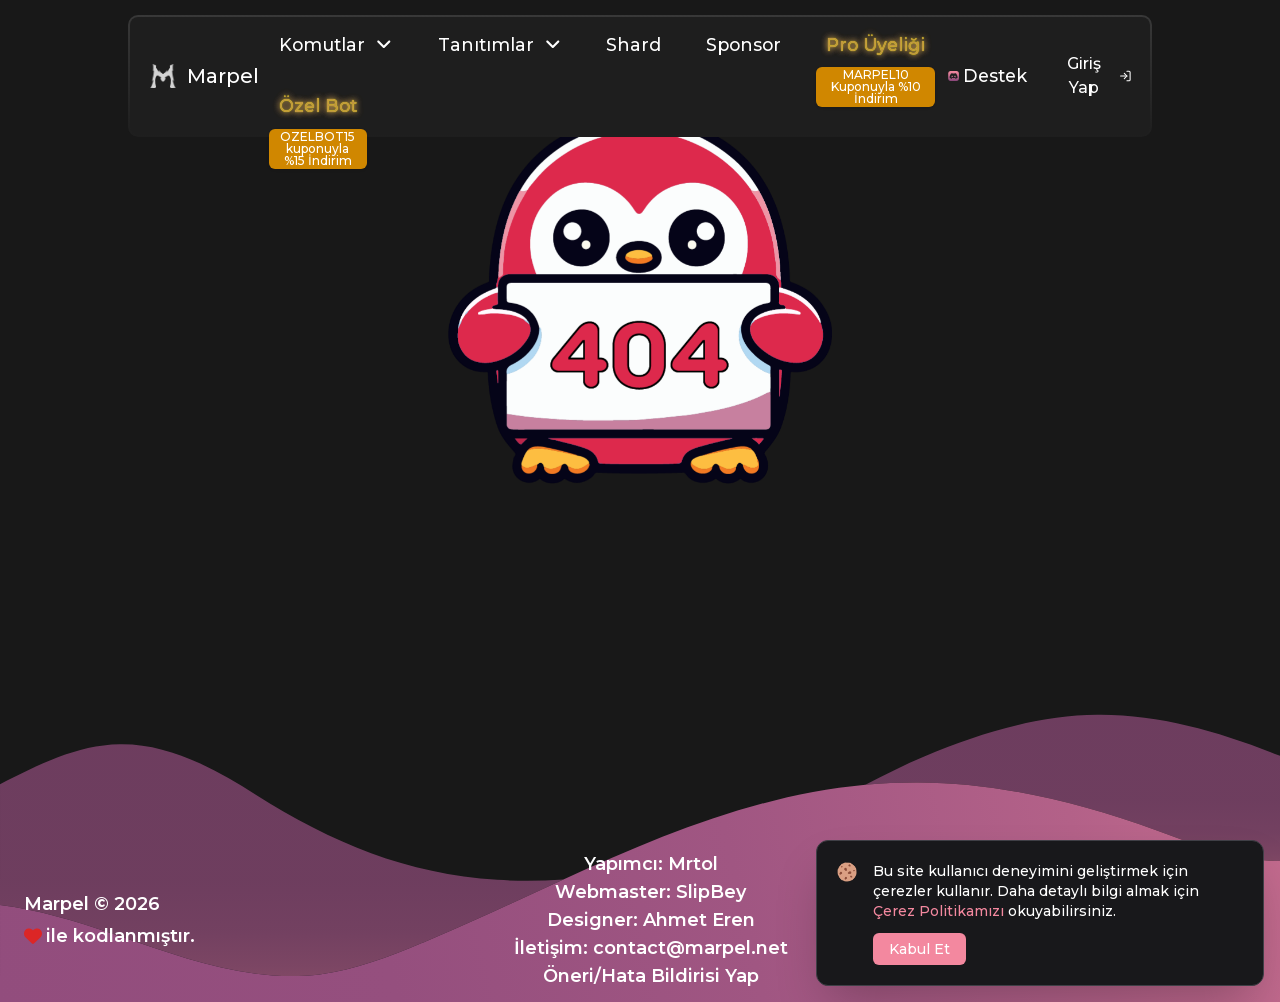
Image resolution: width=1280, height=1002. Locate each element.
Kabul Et (919, 949)
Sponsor (743, 44)
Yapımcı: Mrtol (651, 864)
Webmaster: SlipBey (650, 892)
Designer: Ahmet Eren (651, 920)
